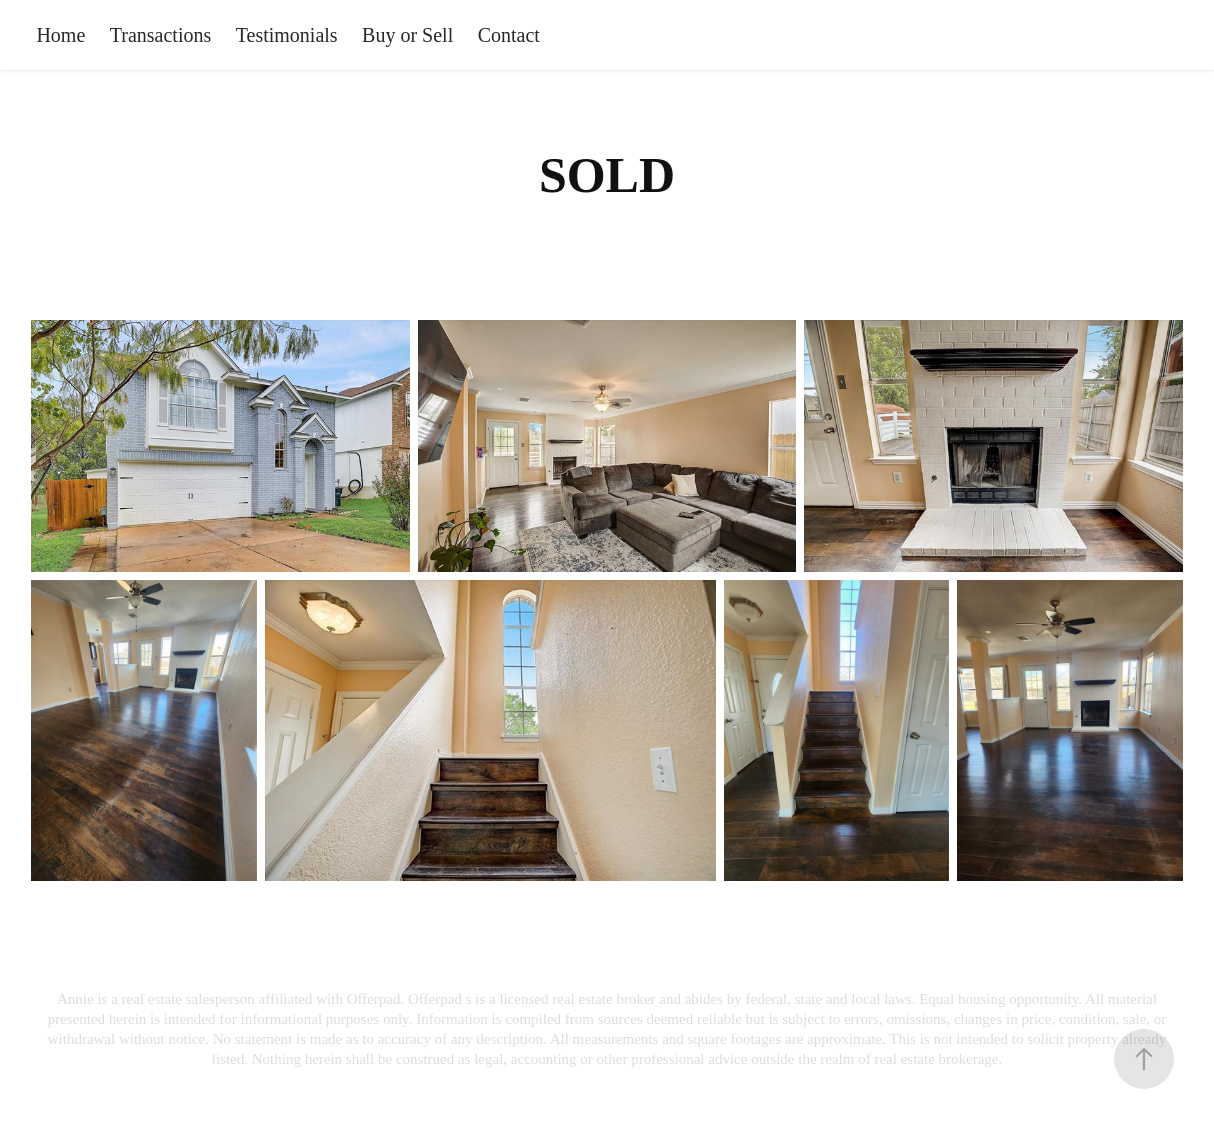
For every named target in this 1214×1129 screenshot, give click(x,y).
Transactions (160, 35)
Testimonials (287, 35)
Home (60, 35)
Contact (509, 35)
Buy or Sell (407, 35)
